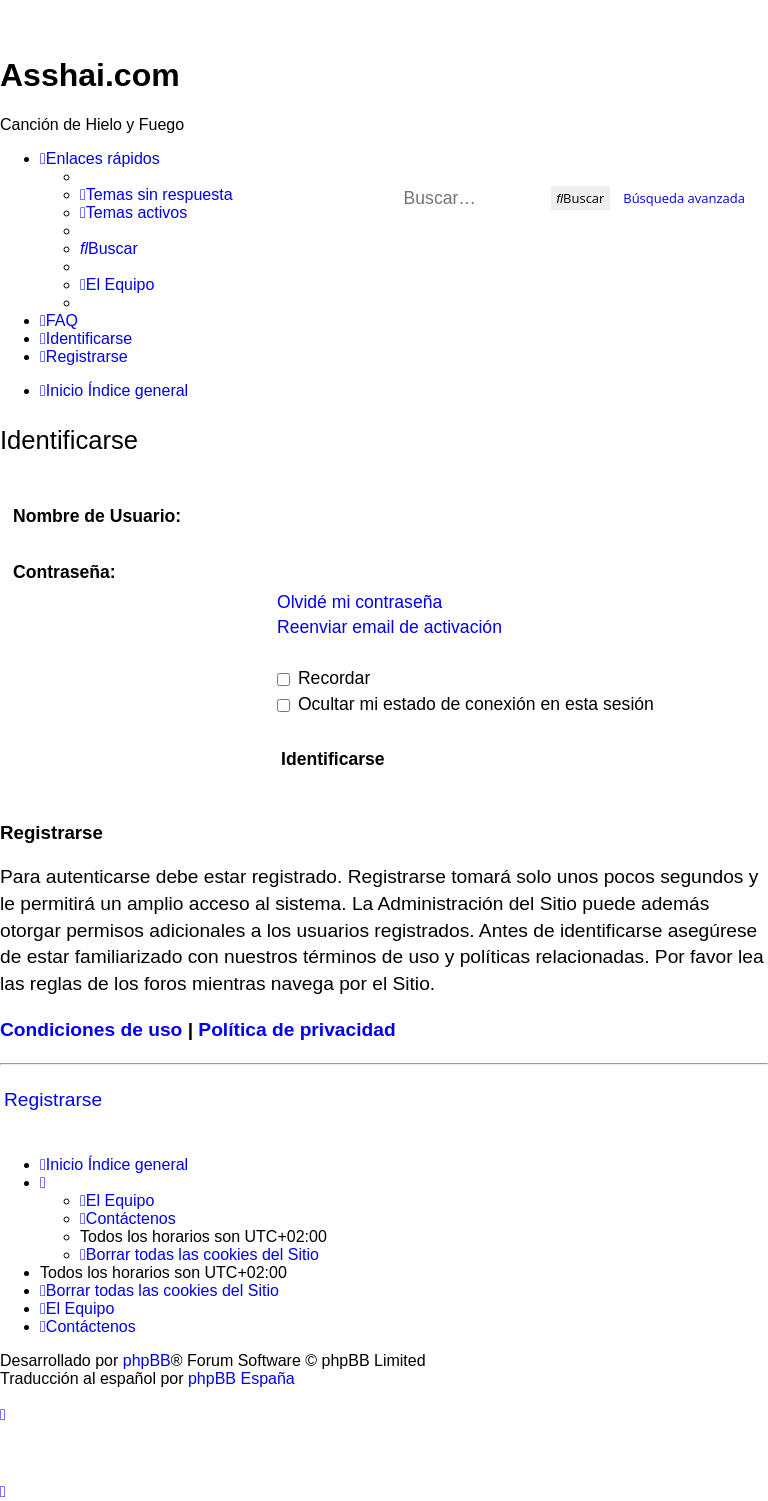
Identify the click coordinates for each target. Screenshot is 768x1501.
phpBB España (241, 1378)
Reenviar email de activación (389, 627)
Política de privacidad (296, 1029)
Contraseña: (64, 572)
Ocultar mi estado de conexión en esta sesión (465, 704)
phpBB (147, 1360)
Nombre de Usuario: (97, 516)
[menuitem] (156, 195)
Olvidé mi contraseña (359, 602)
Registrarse (53, 1099)
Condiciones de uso (91, 1029)
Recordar (323, 678)
